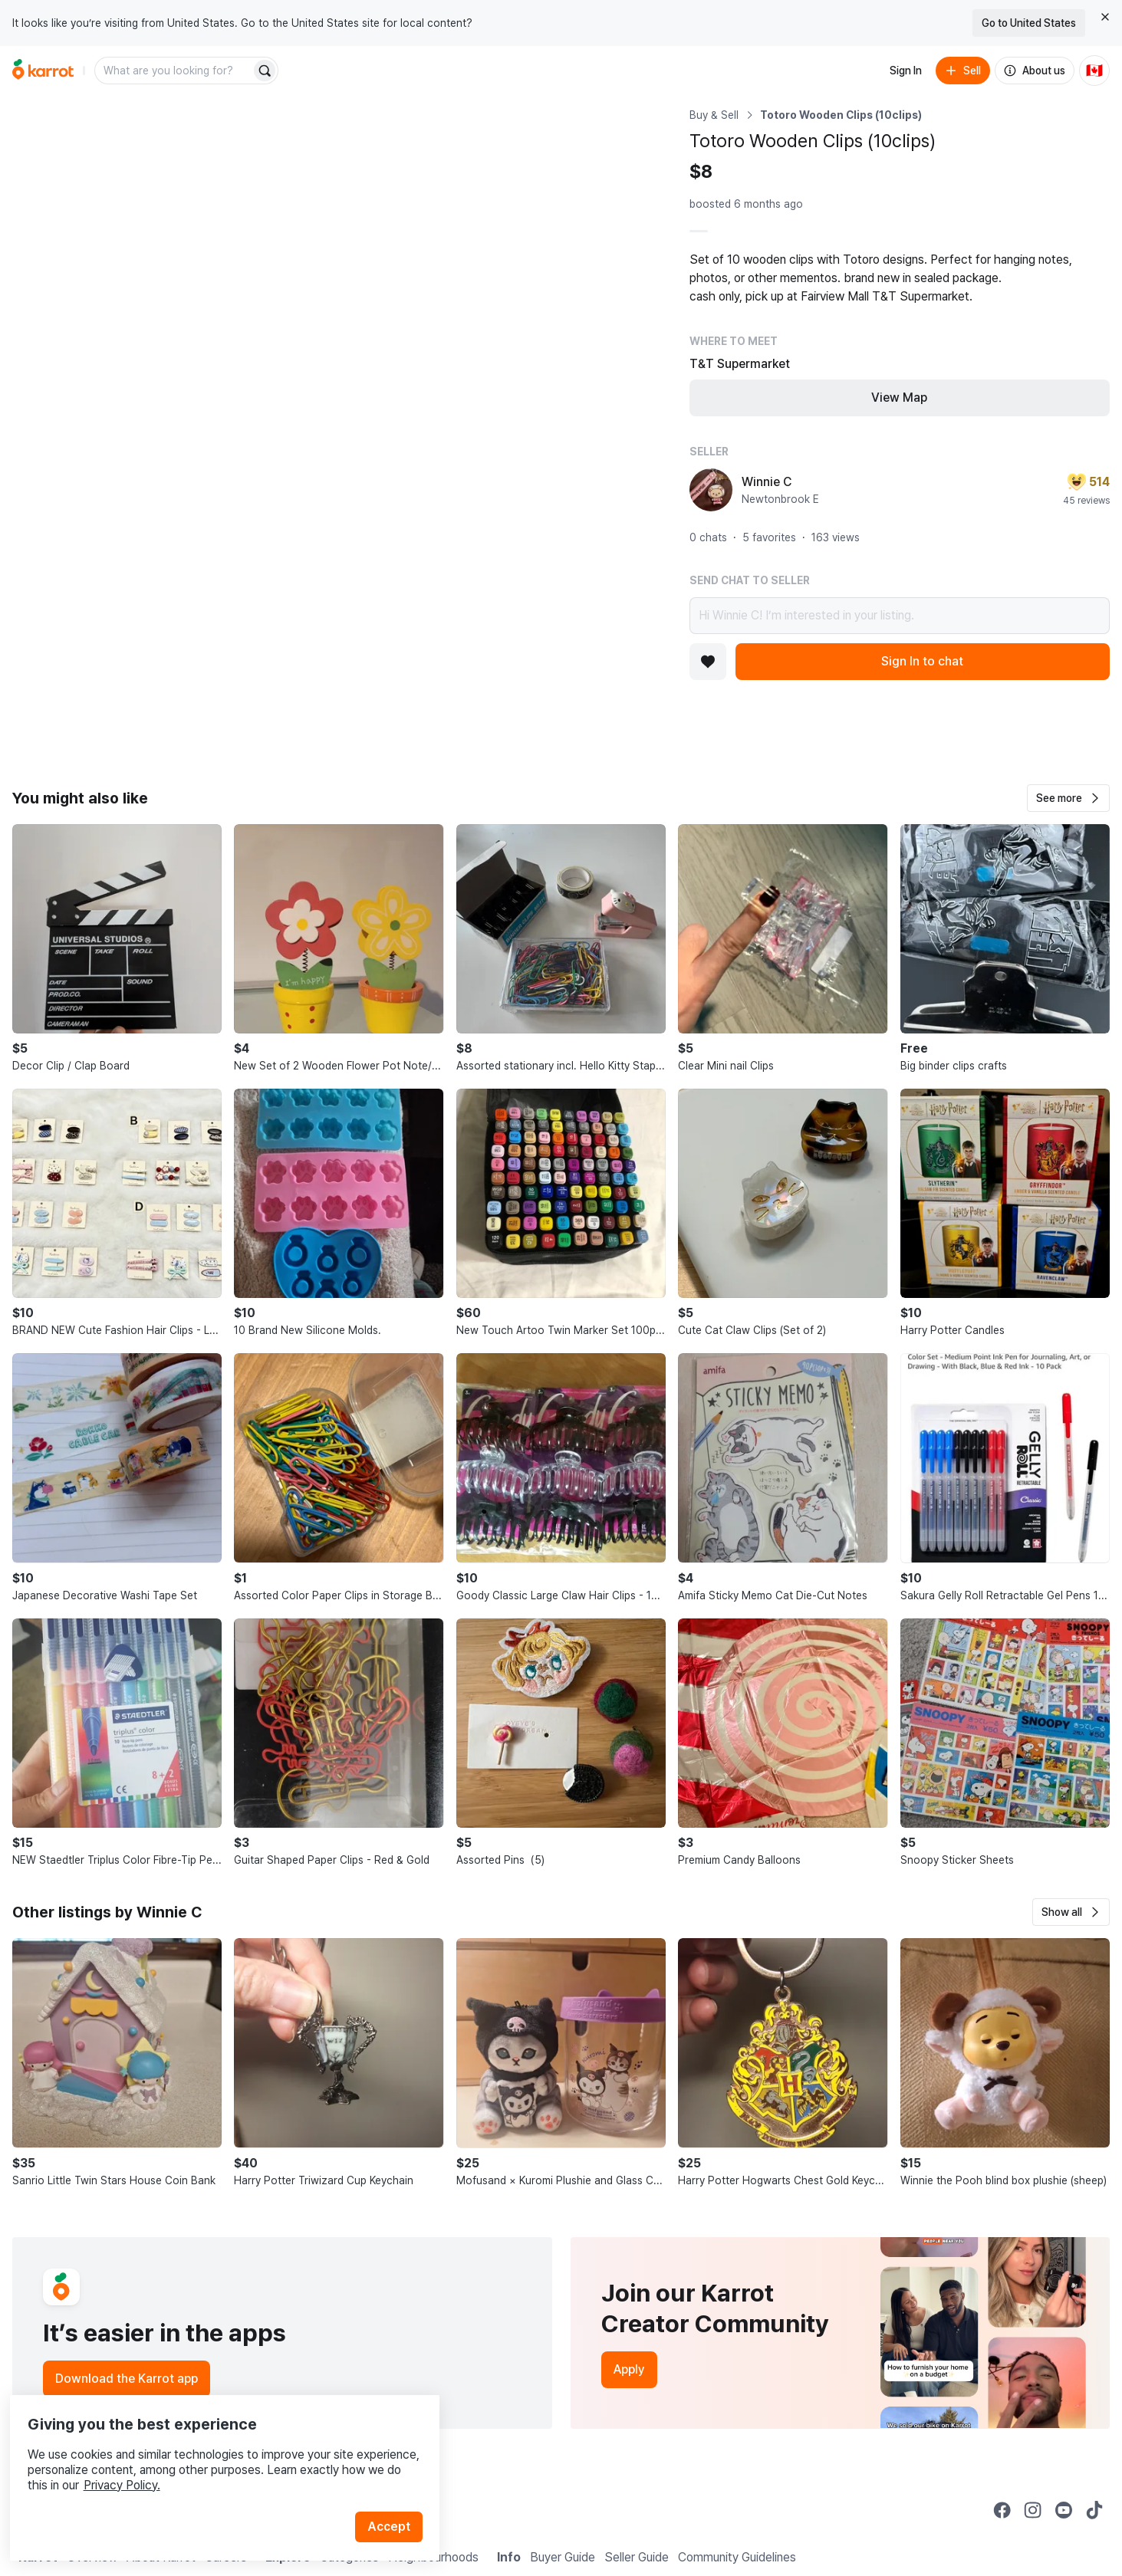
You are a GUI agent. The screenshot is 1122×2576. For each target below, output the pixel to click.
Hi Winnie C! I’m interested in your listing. (899, 615)
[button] (1068, 798)
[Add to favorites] (707, 661)
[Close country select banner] (1105, 17)
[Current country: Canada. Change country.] (1094, 70)
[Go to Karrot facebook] (1002, 2510)
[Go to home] (43, 70)
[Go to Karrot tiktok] (1094, 2510)
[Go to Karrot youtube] (1064, 2510)
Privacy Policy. (205, 2457)
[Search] (264, 70)
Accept (395, 2499)
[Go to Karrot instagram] (1033, 2510)
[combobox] (174, 70)
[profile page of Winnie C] (710, 489)
